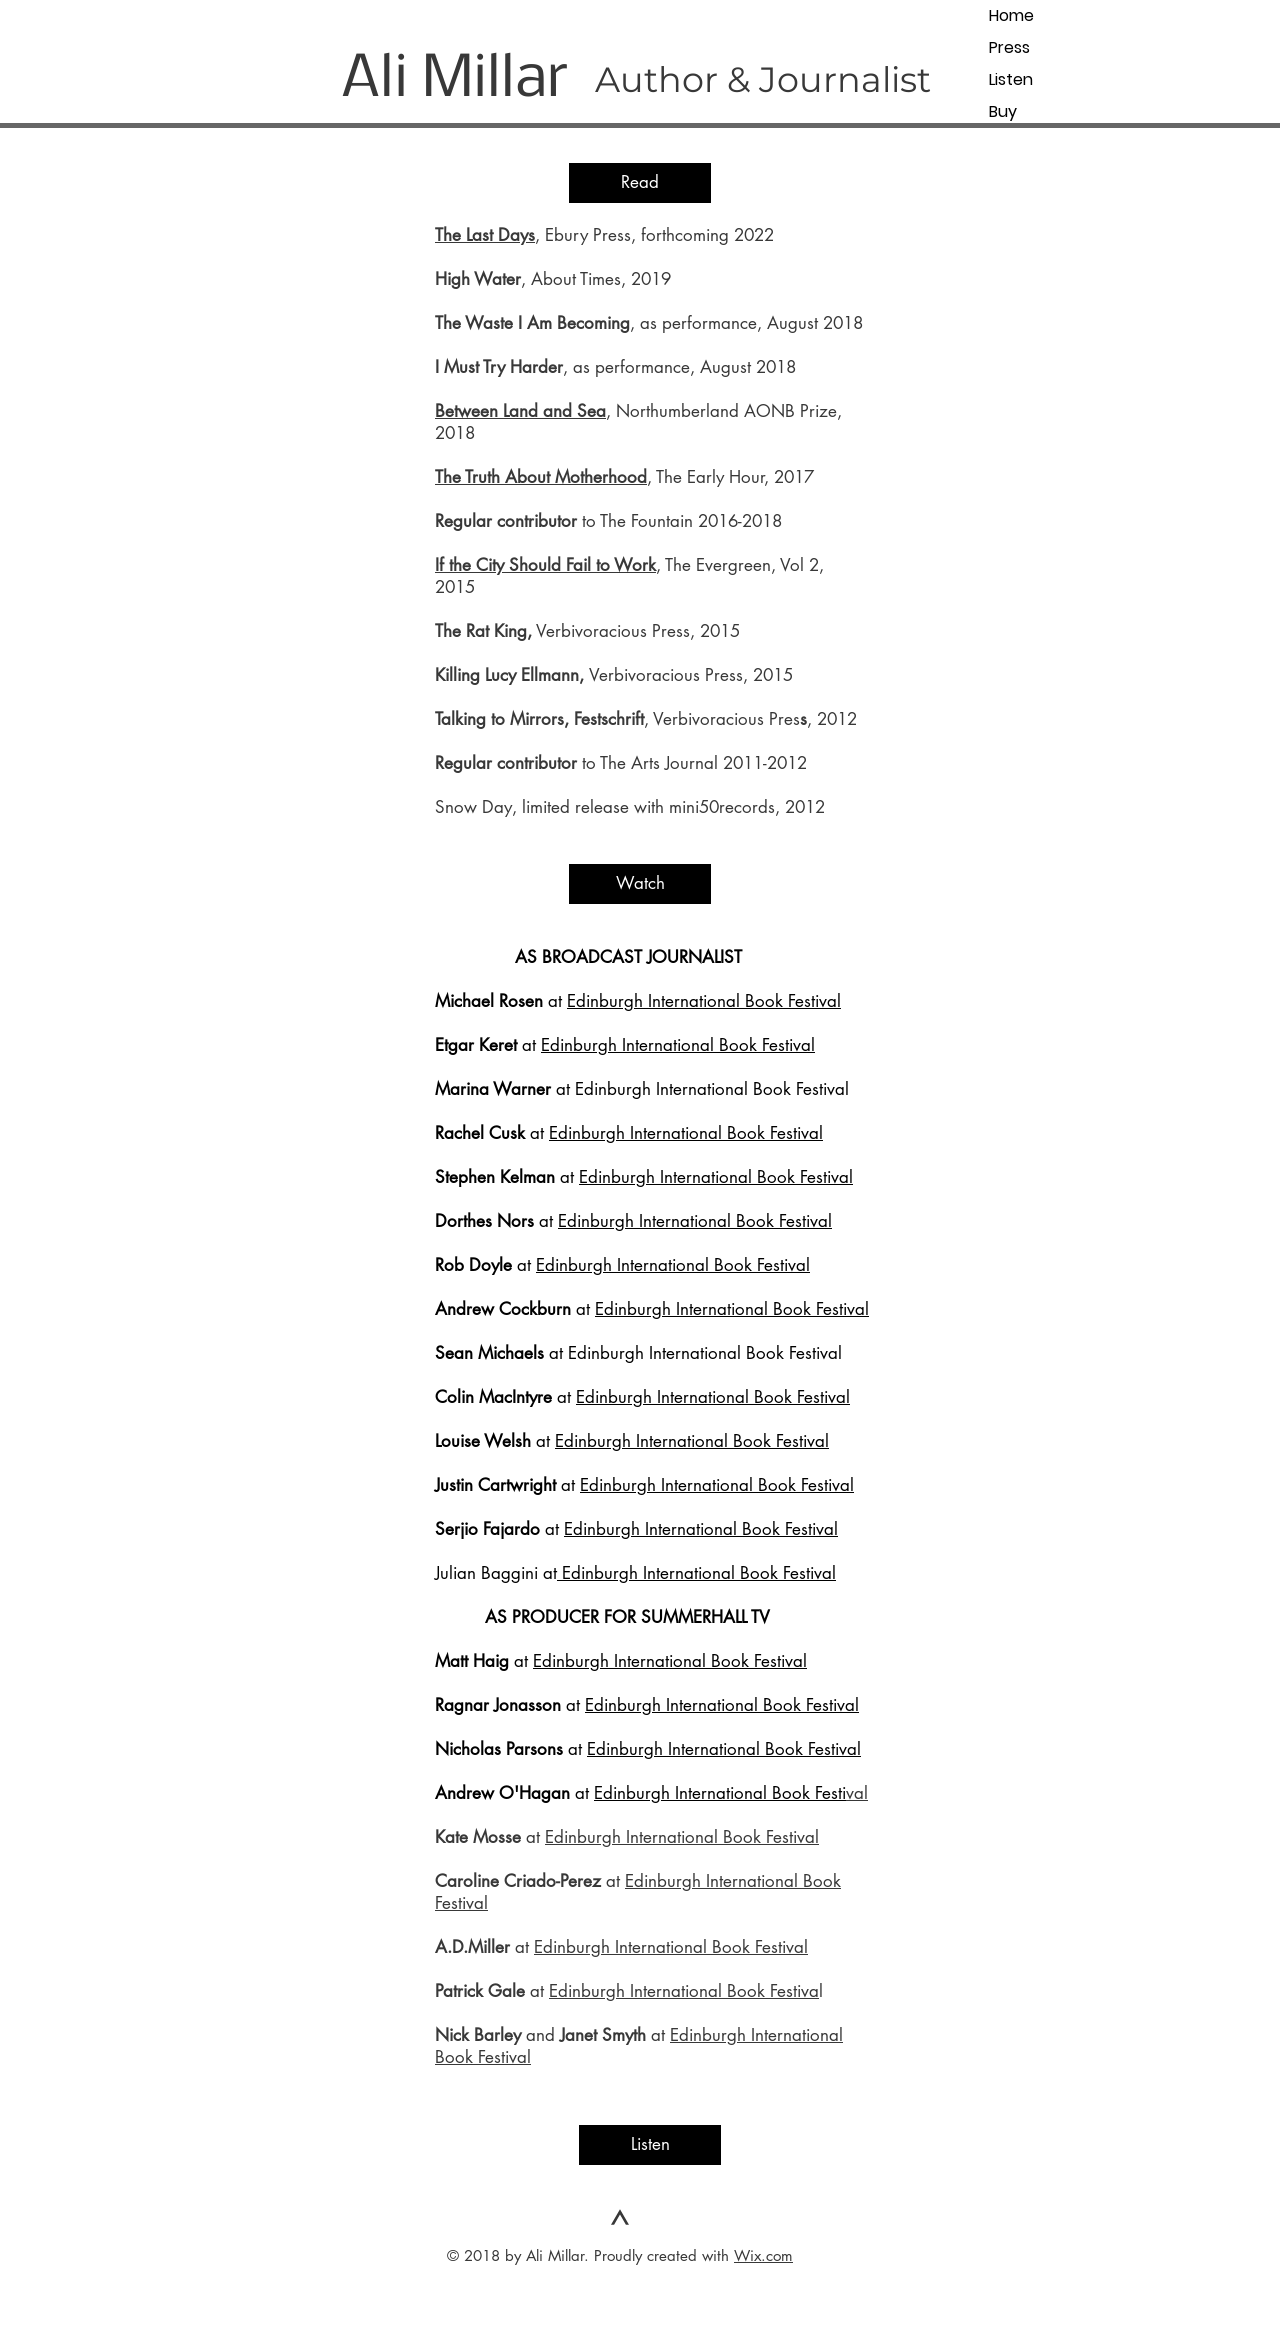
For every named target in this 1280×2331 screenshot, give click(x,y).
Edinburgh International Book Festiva (684, 1991)
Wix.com (763, 2255)
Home (1011, 15)
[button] (640, 183)
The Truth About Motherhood (541, 477)
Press (1009, 47)
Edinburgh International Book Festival (704, 1001)
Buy (1003, 111)
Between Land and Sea (520, 411)
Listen (1011, 79)
